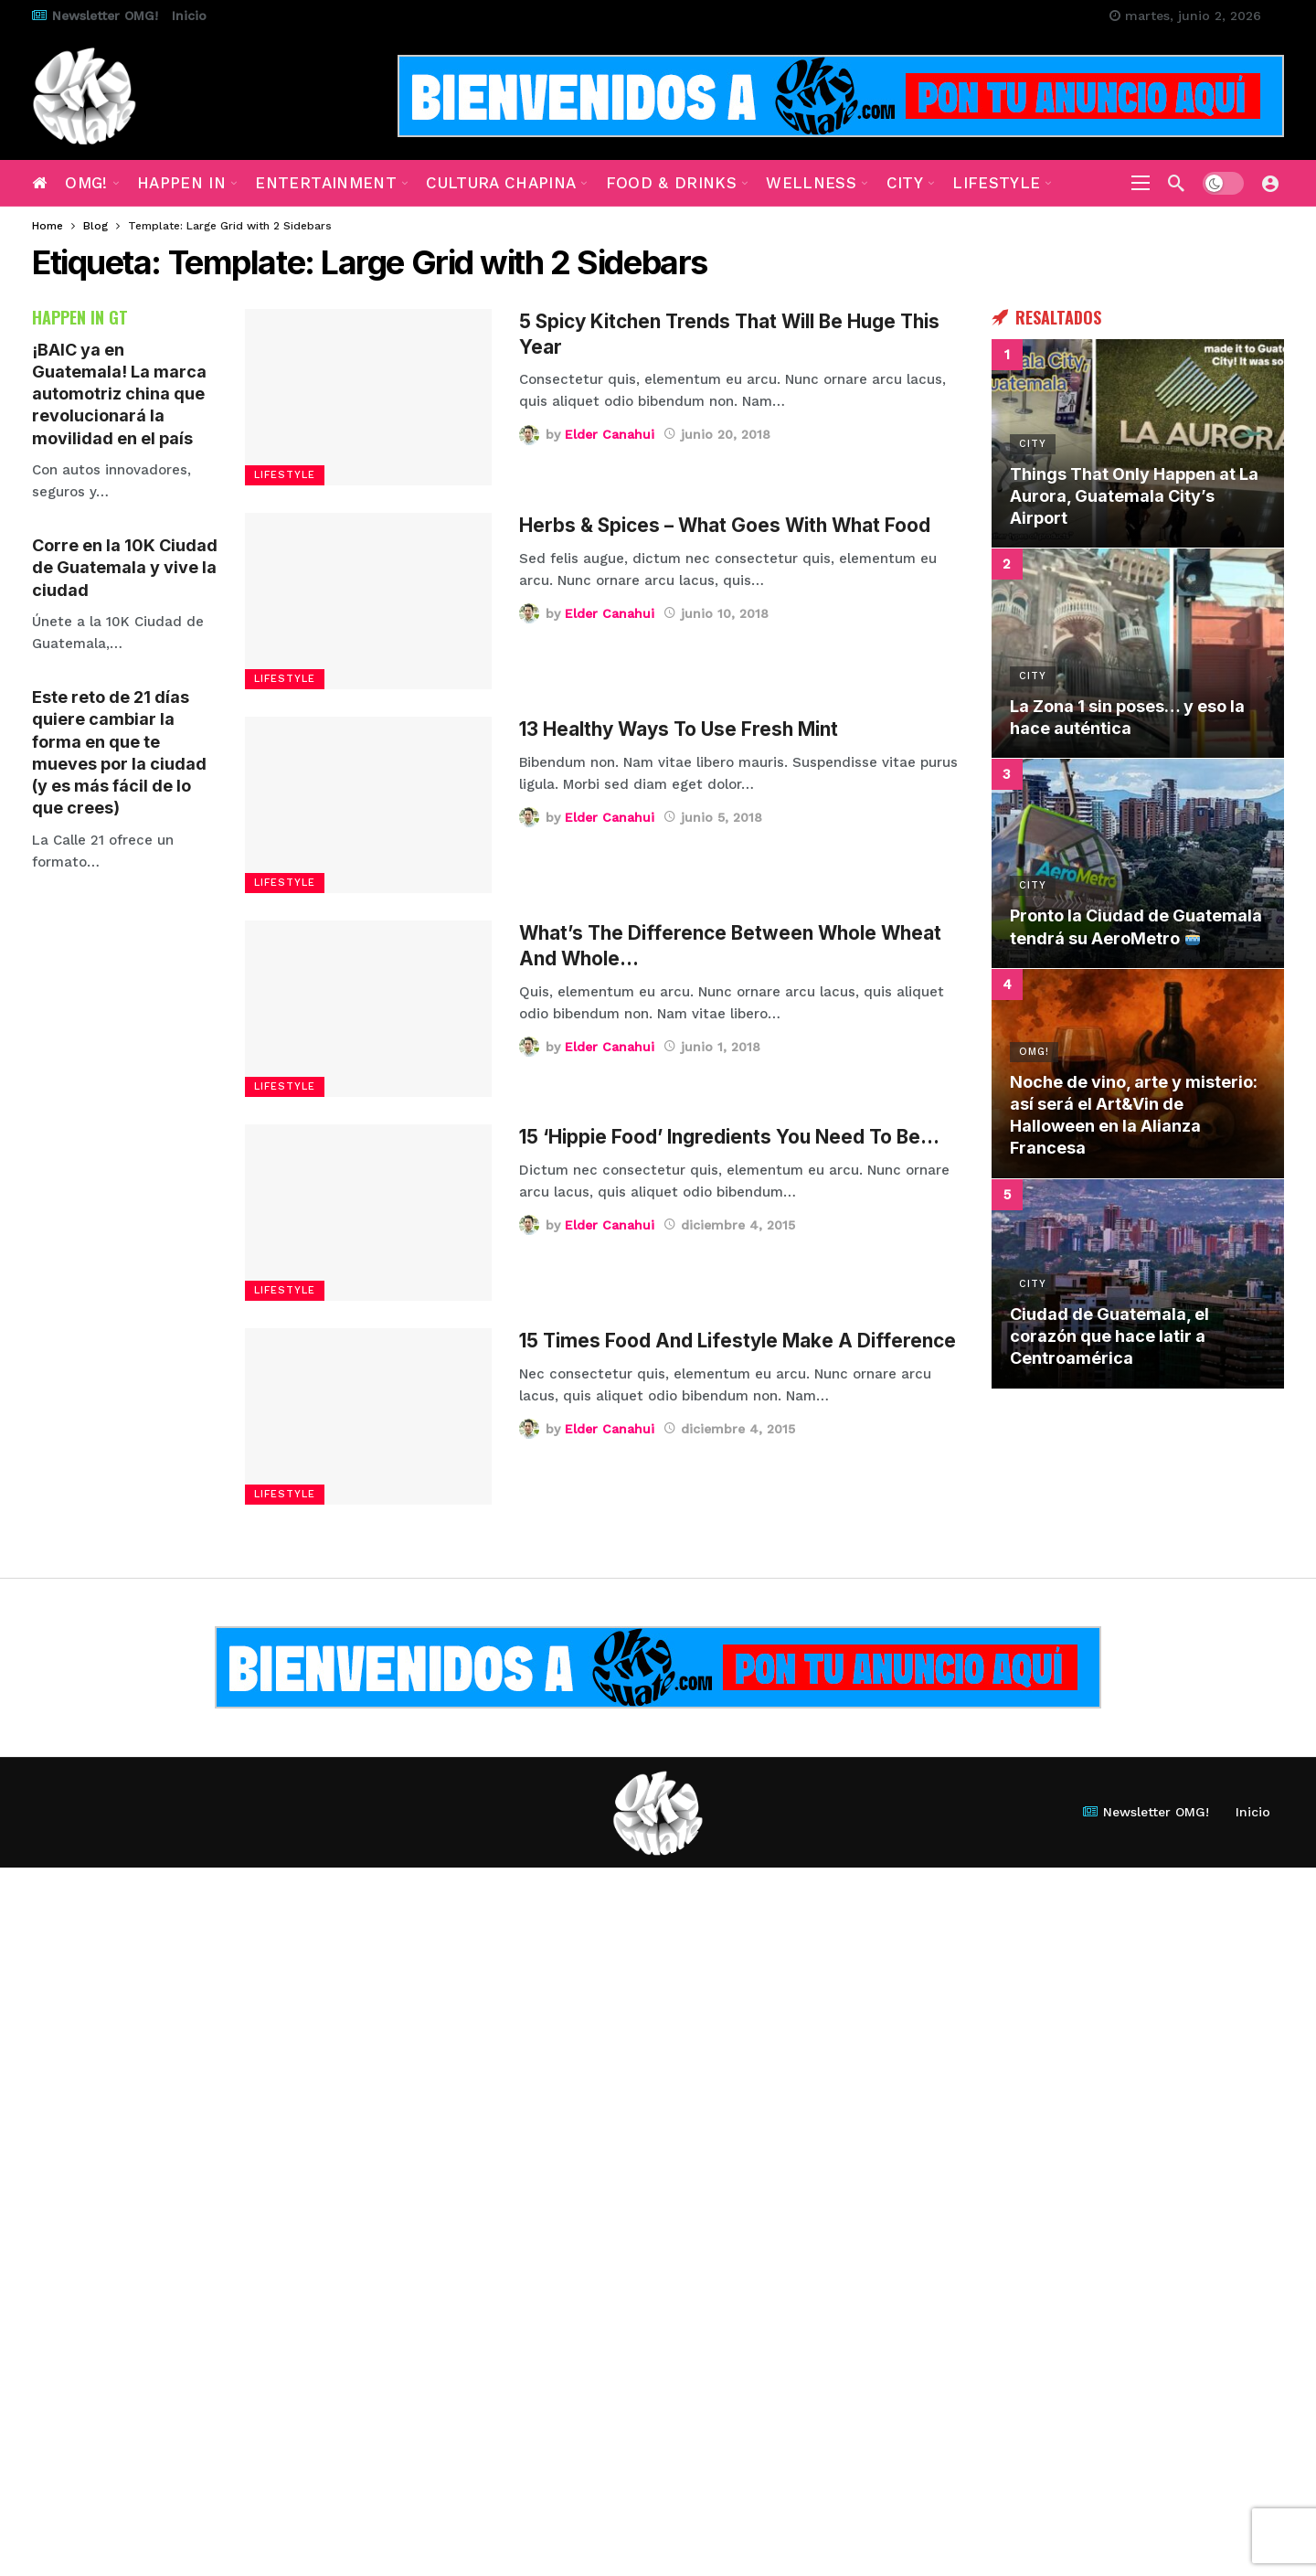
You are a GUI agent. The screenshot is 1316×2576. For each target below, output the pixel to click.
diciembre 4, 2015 (729, 1225)
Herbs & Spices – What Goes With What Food (724, 525)
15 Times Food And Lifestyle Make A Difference (737, 1340)
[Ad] (841, 96)
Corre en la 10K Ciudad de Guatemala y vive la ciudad (125, 568)
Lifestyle (284, 475)
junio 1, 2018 (711, 1046)
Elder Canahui (609, 434)
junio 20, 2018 (716, 434)
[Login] (1270, 183)
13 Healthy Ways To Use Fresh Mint (678, 729)
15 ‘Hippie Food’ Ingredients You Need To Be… (729, 1136)
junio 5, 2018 (712, 817)
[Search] (1176, 183)
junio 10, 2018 (716, 613)
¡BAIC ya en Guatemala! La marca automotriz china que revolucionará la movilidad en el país (119, 394)
